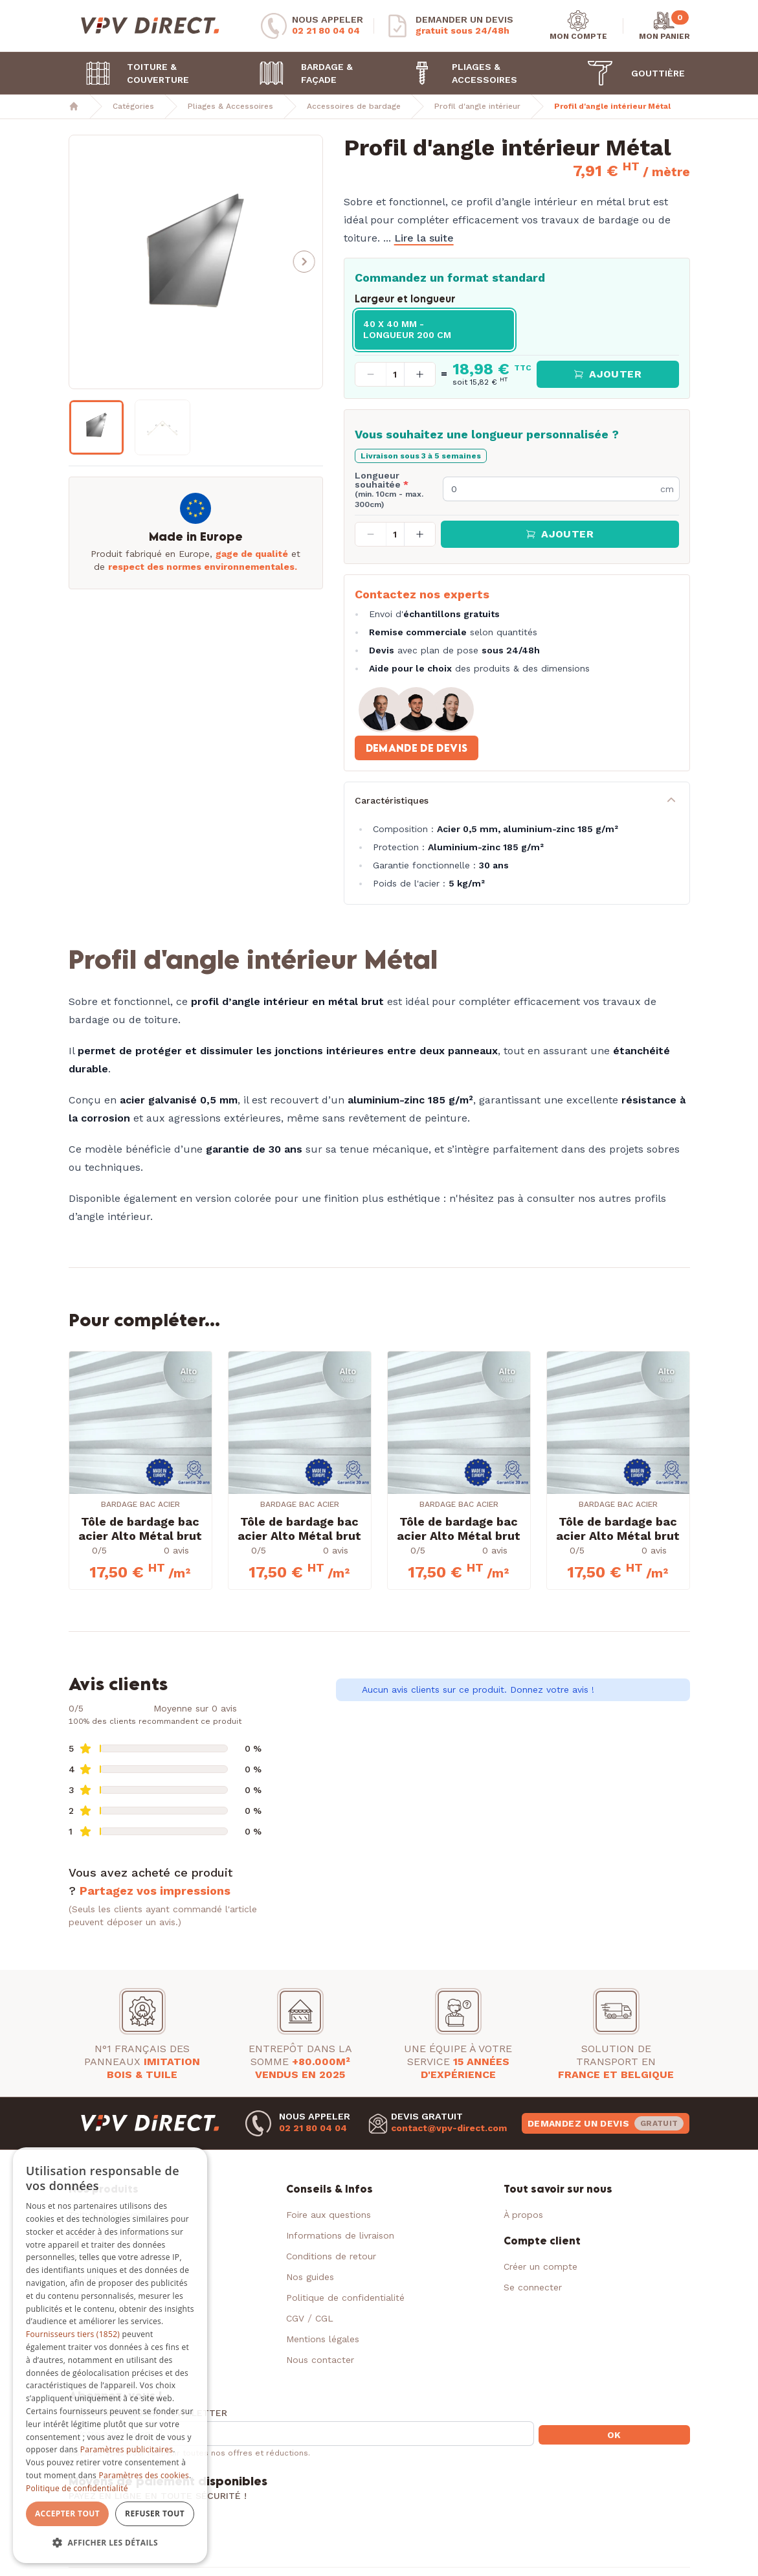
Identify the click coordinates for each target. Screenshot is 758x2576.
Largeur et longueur (405, 298)
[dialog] (110, 2355)
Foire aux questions (328, 2214)
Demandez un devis (606, 2123)
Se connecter (533, 2287)
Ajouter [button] (607, 374)
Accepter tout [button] (67, 2513)
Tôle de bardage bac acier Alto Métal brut (140, 1529)
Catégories (133, 106)
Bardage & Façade (300, 73)
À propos (523, 2214)
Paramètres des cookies (144, 2475)
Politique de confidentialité (345, 2297)
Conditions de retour (331, 2256)
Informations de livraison (340, 2235)
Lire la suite (424, 238)
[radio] (434, 330)
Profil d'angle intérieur (477, 106)
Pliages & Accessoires (457, 73)
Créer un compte (540, 2266)
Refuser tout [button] (154, 2513)
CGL (324, 2318)
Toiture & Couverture (132, 73)
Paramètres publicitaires (126, 2449)
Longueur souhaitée (389, 490)
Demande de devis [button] (417, 748)
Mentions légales (322, 2339)
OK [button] (614, 2435)
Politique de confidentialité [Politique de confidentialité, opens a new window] (77, 2488)
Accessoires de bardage (354, 106)
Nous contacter (320, 2360)
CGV (295, 2318)
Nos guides (310, 2277)
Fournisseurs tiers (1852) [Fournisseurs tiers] (73, 2334)
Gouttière (629, 73)
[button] (304, 262)
